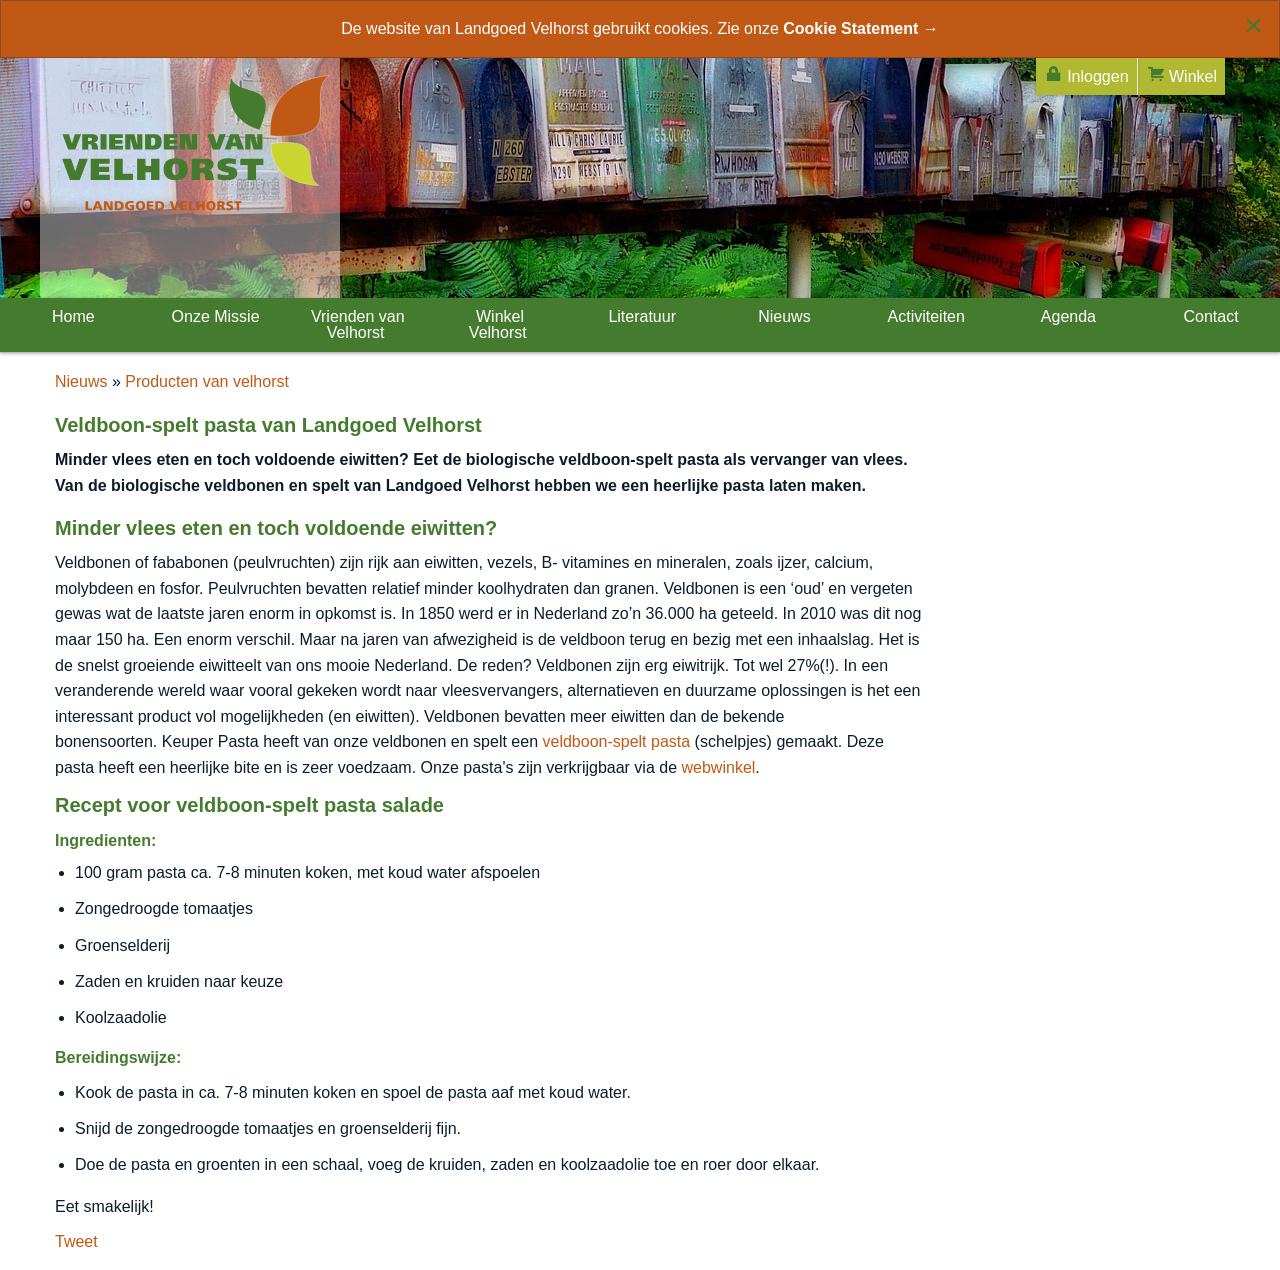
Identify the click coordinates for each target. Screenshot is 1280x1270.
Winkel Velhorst (498, 324)
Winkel (1181, 74)
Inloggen (1086, 74)
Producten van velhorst (207, 381)
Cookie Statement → (861, 28)
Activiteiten (924, 316)
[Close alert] (1253, 25)
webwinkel (719, 767)
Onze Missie (213, 316)
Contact (1209, 316)
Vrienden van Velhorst (355, 324)
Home (71, 316)
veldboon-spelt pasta (616, 741)
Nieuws (782, 316)
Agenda (1066, 316)
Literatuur (640, 316)
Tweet (76, 1241)
